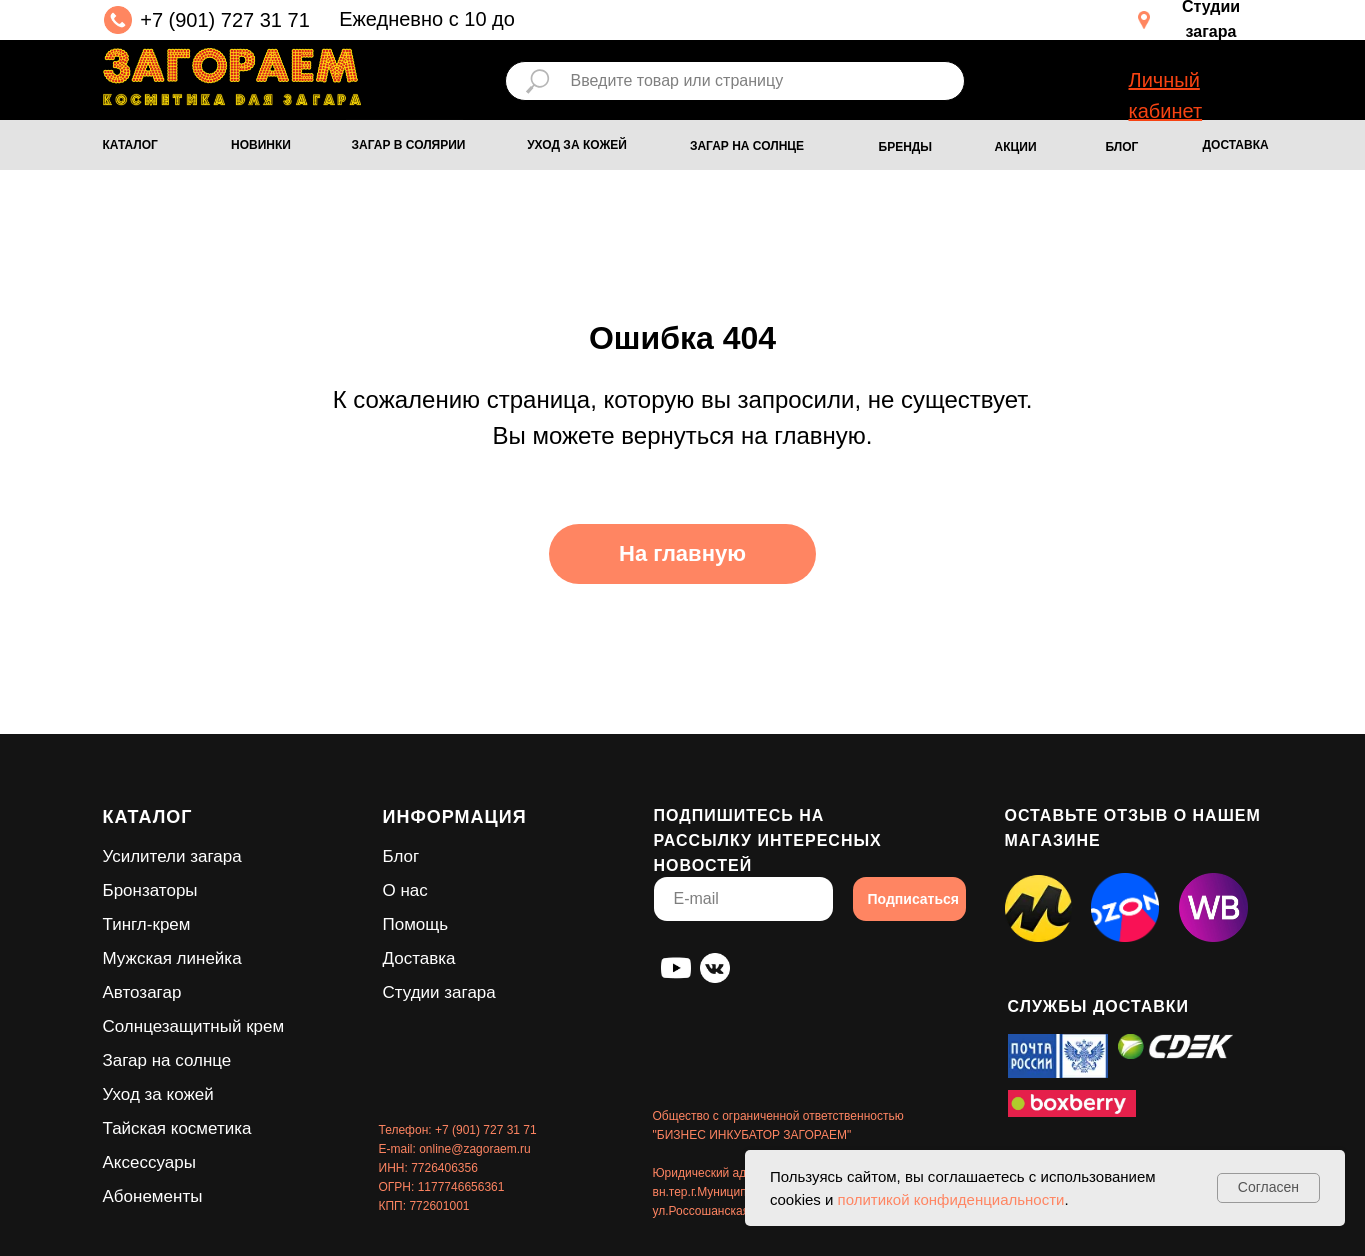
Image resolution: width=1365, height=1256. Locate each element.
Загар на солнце (167, 1060)
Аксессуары (149, 1162)
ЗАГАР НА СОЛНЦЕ (747, 146)
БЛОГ (1122, 147)
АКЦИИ (1016, 147)
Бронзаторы (150, 890)
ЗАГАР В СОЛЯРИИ (409, 145)
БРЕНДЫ (906, 147)
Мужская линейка (172, 958)
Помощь (416, 924)
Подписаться (914, 899)
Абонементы (153, 1196)
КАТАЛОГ (130, 145)
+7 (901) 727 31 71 (225, 20)
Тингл (125, 924)
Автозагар (142, 992)
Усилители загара (172, 856)
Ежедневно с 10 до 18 (427, 34)
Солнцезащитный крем (194, 1026)
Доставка (419, 958)
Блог (401, 856)
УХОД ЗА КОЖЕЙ (577, 145)
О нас (405, 890)
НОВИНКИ (261, 145)
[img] (232, 77)
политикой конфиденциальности (951, 1199)
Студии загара (439, 992)
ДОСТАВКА (1236, 145)
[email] (743, 899)
